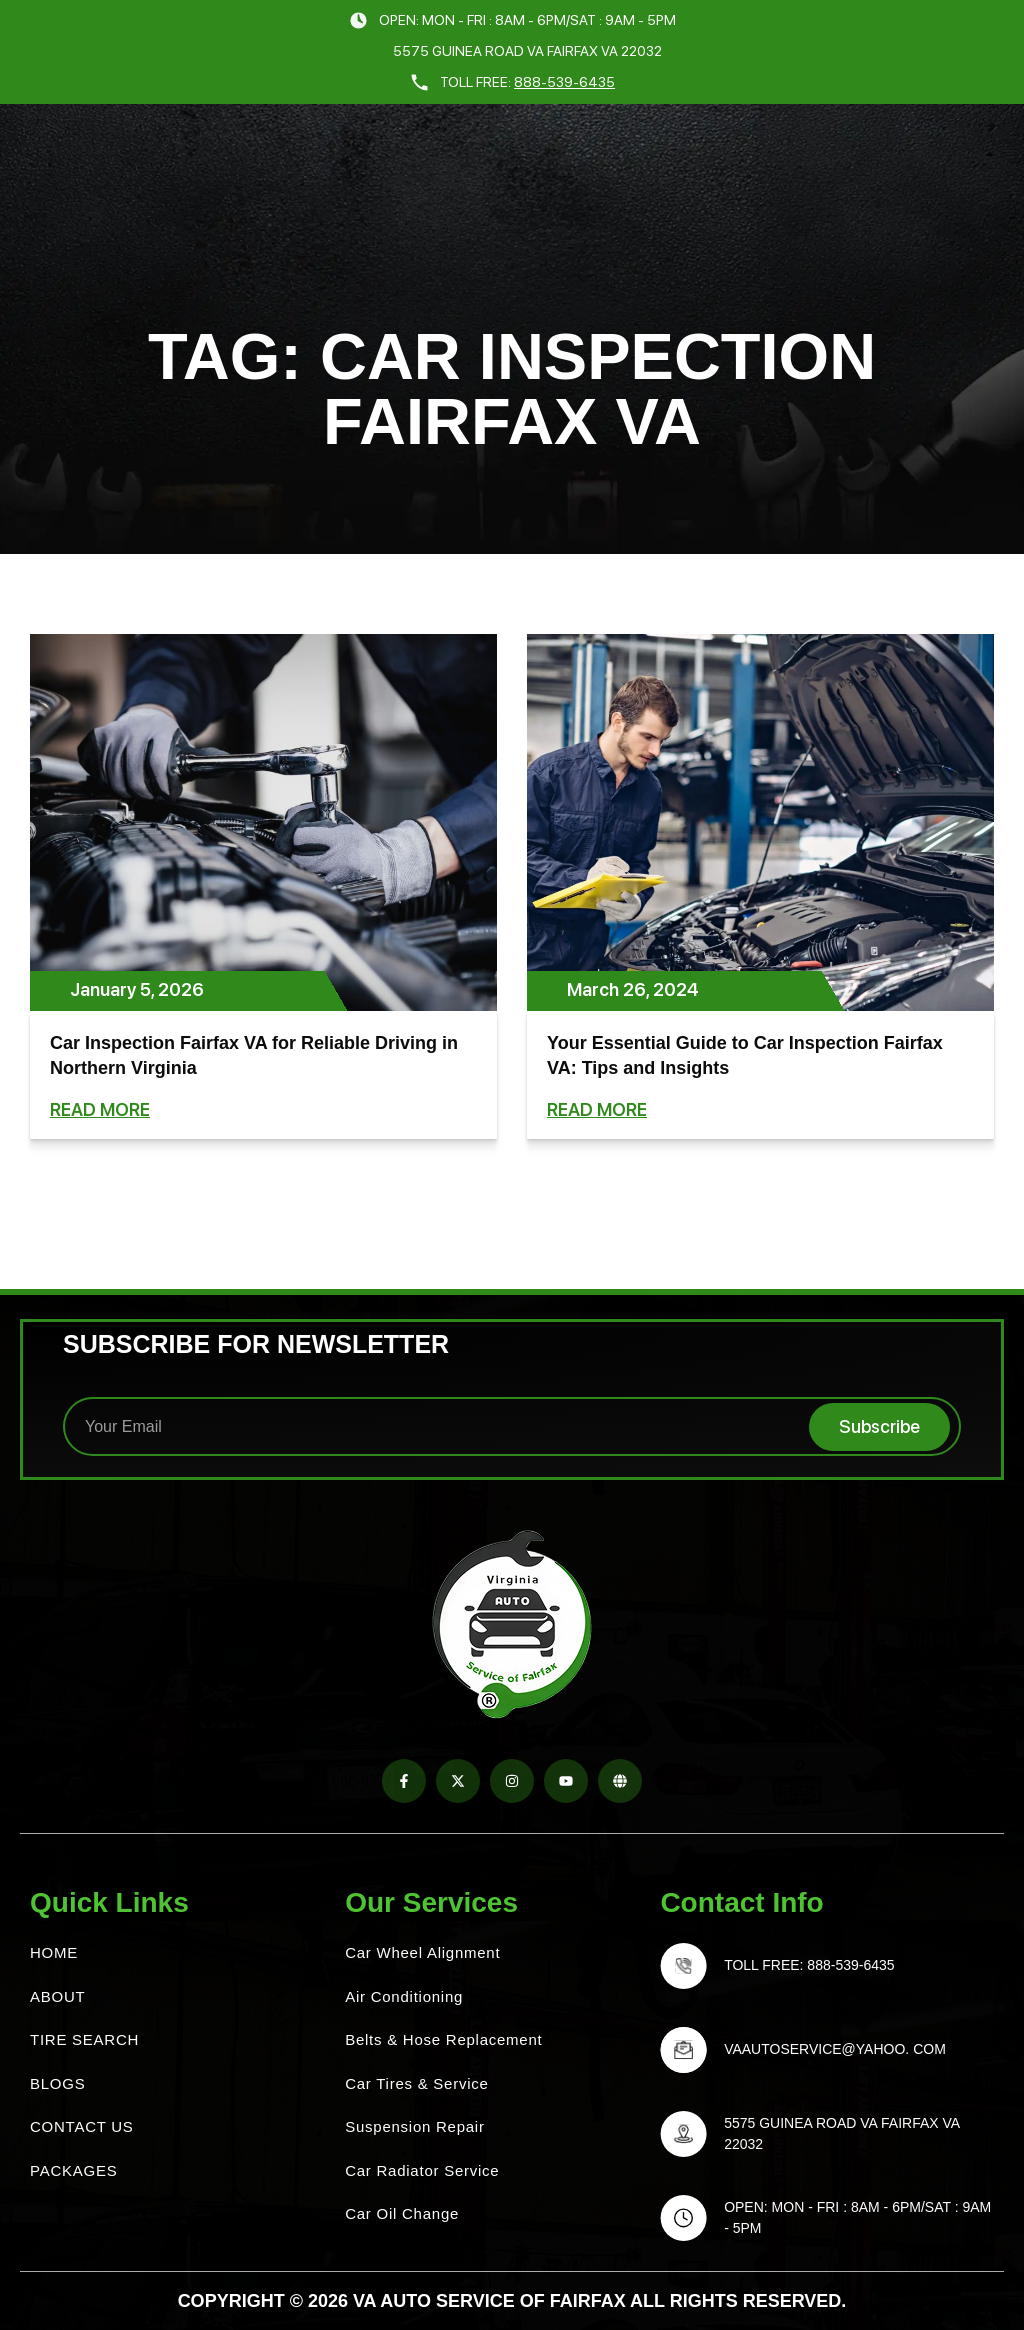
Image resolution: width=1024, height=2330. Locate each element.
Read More (100, 1109)
